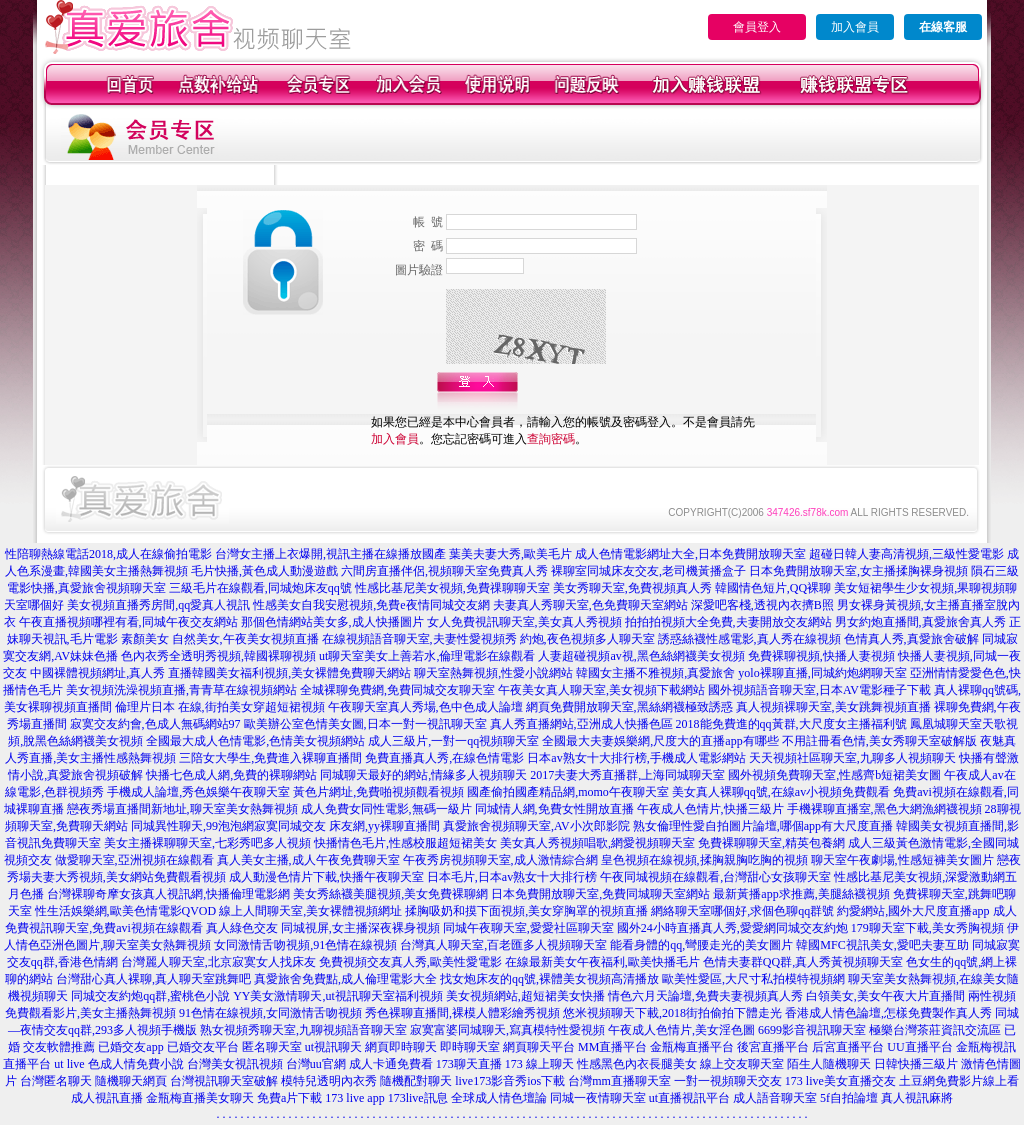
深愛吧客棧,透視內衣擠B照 (762, 605)
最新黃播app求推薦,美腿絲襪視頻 (801, 894)
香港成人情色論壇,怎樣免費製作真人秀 (888, 1013)
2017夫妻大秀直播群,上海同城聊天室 (627, 775)
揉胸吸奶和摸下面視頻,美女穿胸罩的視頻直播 (526, 911)
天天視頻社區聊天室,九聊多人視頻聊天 (852, 758)
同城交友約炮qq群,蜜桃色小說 (150, 996)
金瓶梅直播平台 (692, 1047)
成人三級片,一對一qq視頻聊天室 (453, 741)
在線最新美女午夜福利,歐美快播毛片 (602, 962)
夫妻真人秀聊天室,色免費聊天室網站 (590, 605)
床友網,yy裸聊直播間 (384, 826)
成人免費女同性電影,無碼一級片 (386, 809)
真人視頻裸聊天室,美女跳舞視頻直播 (833, 707)
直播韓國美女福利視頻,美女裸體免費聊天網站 (289, 673)
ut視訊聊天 (333, 1047)
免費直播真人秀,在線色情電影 (444, 758)
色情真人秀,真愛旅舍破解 (911, 639)
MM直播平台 (612, 1047)
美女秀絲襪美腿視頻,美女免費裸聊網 (390, 894)
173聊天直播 (469, 1064)
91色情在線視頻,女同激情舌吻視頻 (270, 1013)
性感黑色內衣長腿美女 (637, 1064)
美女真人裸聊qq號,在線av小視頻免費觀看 (781, 792)
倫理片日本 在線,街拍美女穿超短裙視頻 (220, 707)
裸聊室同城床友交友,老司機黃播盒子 (648, 571)
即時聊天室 (470, 1047)
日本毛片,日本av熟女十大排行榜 (512, 877)
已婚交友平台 (203, 1047)
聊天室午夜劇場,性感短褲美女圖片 (902, 860)
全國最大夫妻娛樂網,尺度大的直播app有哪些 (660, 741)
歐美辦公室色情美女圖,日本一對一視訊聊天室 (365, 724)
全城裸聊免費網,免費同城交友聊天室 (397, 690)
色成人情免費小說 (136, 1064)
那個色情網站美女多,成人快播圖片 (332, 622)
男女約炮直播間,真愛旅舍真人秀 (920, 622)
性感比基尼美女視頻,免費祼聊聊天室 (452, 588)
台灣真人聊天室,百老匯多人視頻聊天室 (503, 945)
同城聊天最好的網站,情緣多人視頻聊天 (423, 775)
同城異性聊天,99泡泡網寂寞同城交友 (228, 826)
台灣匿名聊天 (56, 1081)
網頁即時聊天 (401, 1047)
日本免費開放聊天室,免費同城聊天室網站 (600, 894)
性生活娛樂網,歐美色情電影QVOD (126, 911)
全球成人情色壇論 (499, 1098)
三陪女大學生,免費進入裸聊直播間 (270, 758)
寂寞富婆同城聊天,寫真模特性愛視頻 (507, 1030)
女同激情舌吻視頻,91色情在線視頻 (305, 945)
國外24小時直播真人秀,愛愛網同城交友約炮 (732, 928)
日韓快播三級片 (916, 1064)
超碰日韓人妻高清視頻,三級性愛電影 (906, 554)
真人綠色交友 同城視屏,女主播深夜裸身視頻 (323, 928)
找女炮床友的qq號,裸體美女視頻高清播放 (549, 979)
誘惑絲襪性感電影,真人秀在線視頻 (749, 639)
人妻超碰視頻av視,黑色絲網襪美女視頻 (641, 656)
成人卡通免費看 (391, 1064)
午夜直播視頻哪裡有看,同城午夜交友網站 (128, 622)
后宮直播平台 (848, 1047)
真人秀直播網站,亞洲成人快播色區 (581, 724)
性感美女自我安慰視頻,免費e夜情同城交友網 (371, 605)
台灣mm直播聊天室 (619, 1081)
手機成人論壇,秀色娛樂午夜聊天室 (198, 792)
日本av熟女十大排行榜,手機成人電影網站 (636, 758)
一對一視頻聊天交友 (728, 1081)
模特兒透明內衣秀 (329, 1081)
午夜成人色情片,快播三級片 (710, 809)
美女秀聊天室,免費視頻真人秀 (632, 588)
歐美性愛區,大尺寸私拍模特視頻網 (753, 979)
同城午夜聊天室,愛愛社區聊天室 (528, 928)
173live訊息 (418, 1098)
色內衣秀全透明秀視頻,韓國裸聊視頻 (218, 656)
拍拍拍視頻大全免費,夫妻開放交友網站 (728, 622)
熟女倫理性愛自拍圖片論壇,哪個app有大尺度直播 (763, 826)
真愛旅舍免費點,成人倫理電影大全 (345, 979)
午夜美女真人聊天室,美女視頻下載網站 (601, 690)
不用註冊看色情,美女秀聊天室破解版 (879, 741)
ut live (69, 1064)
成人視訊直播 (107, 1098)
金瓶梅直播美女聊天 (200, 1098)
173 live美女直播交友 (840, 1081)
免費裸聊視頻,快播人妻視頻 (821, 656)
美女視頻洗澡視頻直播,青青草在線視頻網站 (181, 690)
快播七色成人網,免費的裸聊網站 (231, 775)
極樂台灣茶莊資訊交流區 (935, 1030)
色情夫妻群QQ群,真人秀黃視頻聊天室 (803, 962)
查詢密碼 (551, 439)
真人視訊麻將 (917, 1098)
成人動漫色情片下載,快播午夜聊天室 (326, 877)
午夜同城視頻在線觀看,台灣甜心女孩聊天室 (715, 877)
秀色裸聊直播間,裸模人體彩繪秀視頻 (462, 1013)
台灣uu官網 (316, 1064)
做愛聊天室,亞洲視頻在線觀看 (134, 860)
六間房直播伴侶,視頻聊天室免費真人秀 (444, 571)
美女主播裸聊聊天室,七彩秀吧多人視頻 (207, 843)
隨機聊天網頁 (131, 1081)
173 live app (354, 1098)
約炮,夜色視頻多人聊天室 (587, 639)
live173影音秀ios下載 (510, 1081)
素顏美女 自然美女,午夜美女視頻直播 (220, 639)
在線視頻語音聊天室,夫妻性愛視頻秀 (419, 639)
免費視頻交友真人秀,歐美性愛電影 (410, 962)
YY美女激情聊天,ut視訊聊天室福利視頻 (338, 996)
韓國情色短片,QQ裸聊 (773, 588)
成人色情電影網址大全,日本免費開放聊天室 (690, 554)
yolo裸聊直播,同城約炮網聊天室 (822, 673)
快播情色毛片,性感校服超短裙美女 (405, 843)
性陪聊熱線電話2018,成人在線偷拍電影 (108, 554)
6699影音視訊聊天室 (812, 1030)
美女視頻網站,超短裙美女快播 (525, 996)
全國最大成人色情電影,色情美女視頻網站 (255, 741)
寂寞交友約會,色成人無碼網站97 (155, 724)
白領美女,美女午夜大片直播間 (885, 996)
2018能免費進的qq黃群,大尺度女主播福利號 (791, 724)
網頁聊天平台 (539, 1047)
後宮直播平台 (773, 1047)
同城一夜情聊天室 (598, 1098)
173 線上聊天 (539, 1064)
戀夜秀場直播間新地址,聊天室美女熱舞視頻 (182, 809)
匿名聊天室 (272, 1047)
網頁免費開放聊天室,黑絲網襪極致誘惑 (629, 707)
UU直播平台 (919, 1047)
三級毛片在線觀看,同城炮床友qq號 (260, 588)
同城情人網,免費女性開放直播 (554, 809)
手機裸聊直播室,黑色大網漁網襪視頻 (884, 809)
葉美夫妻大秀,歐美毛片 (510, 554)
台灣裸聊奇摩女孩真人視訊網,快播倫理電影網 (168, 894)
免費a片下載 (289, 1098)
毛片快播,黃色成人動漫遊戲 (264, 571)
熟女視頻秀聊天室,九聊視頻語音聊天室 (303, 1030)
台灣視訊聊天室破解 (224, 1081)
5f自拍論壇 (849, 1098)
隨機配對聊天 (416, 1081)
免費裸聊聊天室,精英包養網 (771, 843)
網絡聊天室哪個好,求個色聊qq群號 (742, 911)
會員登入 (757, 27)
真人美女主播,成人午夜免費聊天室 (308, 860)
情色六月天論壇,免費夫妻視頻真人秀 (705, 996)
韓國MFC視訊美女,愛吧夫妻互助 (882, 945)
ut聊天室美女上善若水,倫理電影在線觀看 (427, 656)
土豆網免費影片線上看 (959, 1081)
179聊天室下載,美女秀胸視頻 (927, 928)
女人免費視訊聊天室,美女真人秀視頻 (524, 622)
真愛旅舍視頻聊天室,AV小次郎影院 (536, 826)
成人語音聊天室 (775, 1098)
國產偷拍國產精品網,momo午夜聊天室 (568, 792)
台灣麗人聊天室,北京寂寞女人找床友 (218, 962)
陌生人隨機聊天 (829, 1064)
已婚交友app (130, 1047)
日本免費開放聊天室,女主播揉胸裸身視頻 (858, 571)
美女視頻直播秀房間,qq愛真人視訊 (158, 605)
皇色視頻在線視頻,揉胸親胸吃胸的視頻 (704, 860)
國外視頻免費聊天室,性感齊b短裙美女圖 (834, 775)
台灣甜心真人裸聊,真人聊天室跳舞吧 (153, 979)
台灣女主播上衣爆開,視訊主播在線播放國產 (330, 554)
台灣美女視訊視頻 (235, 1064)
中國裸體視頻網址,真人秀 (97, 673)
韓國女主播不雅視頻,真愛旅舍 (655, 673)
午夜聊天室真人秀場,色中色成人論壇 (425, 707)
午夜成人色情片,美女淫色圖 (681, 1030)
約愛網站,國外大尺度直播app (913, 911)
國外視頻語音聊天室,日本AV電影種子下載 (819, 690)
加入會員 (855, 27)
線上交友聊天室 (742, 1064)
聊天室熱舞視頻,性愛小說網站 (493, 673)
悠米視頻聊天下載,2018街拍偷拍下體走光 (672, 1013)
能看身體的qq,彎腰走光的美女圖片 (701, 945)
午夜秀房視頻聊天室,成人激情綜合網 (500, 860)
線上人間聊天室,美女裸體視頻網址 (310, 911)
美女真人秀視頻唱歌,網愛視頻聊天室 (597, 843)
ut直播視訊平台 (689, 1098)
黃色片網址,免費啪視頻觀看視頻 (378, 792)
